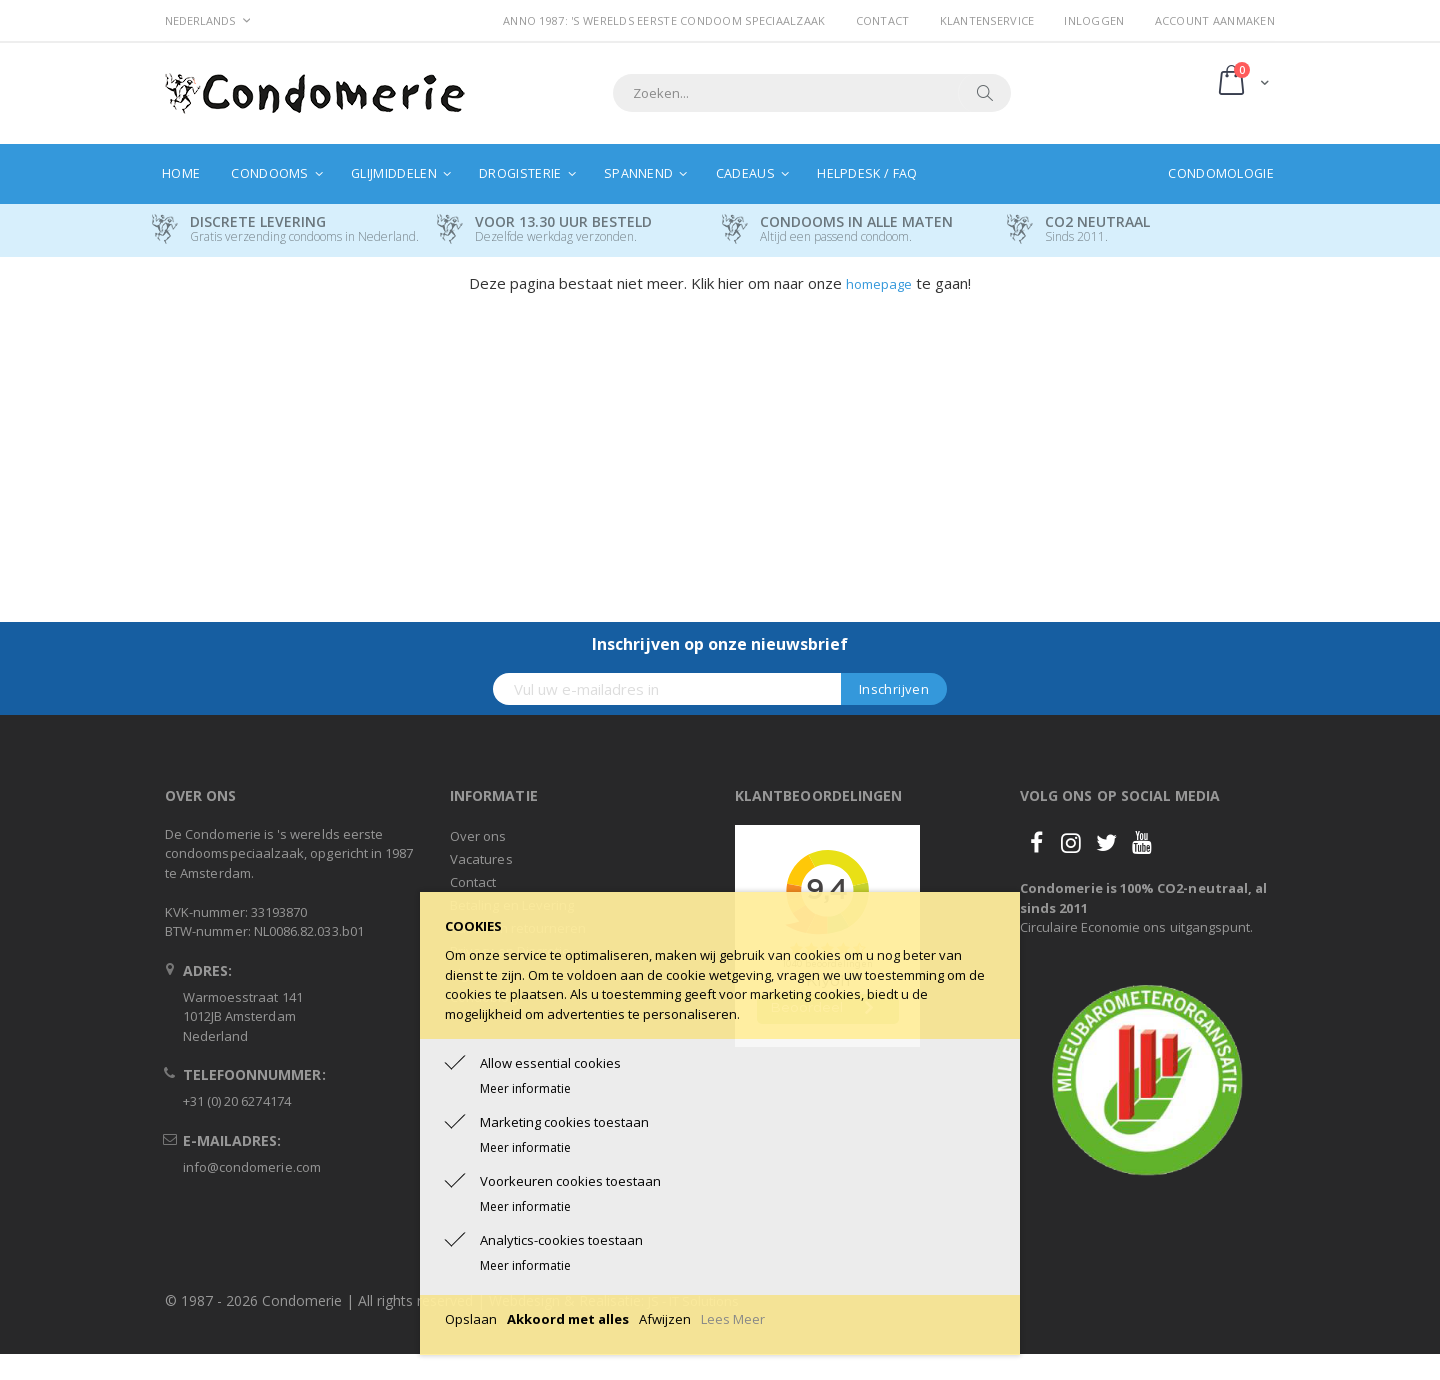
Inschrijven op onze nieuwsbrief (720, 644)
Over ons (478, 836)
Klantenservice (987, 20)
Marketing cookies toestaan (564, 1122)
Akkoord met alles (568, 1319)
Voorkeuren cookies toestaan (570, 1181)
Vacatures (481, 859)
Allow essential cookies (550, 1063)
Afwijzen (665, 1319)
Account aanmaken (1215, 20)
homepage (879, 284)
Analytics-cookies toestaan (561, 1240)
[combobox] (812, 93)
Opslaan (471, 1319)
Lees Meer (733, 1319)
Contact (883, 20)
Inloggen (1094, 20)
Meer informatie (525, 1088)
